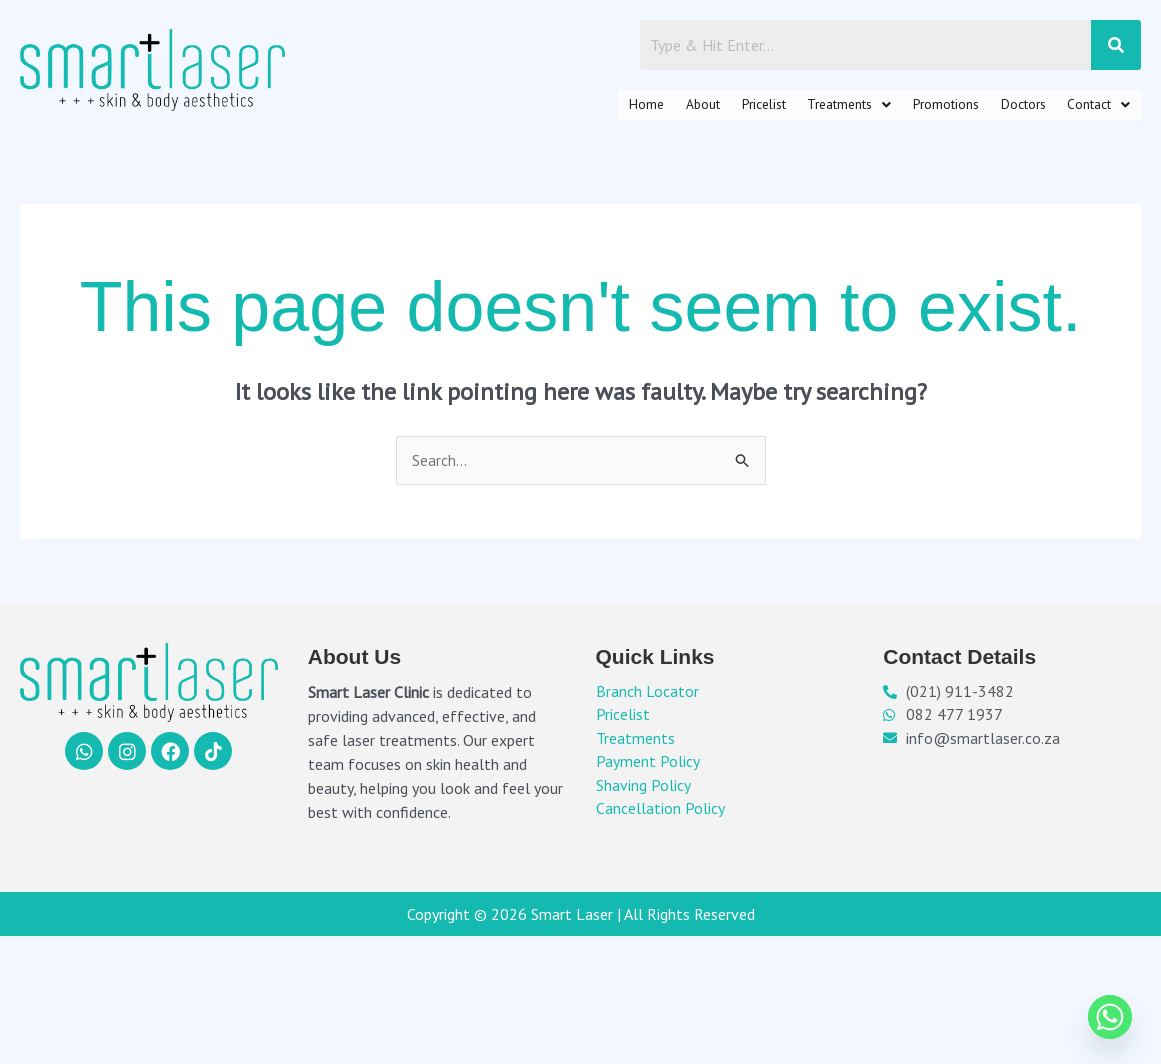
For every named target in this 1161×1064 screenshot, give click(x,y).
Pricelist (674, 108)
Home (525, 108)
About (596, 108)
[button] (780, 108)
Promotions (898, 108)
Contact (1089, 108)
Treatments (780, 108)
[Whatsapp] (1110, 1017)
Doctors (995, 108)
